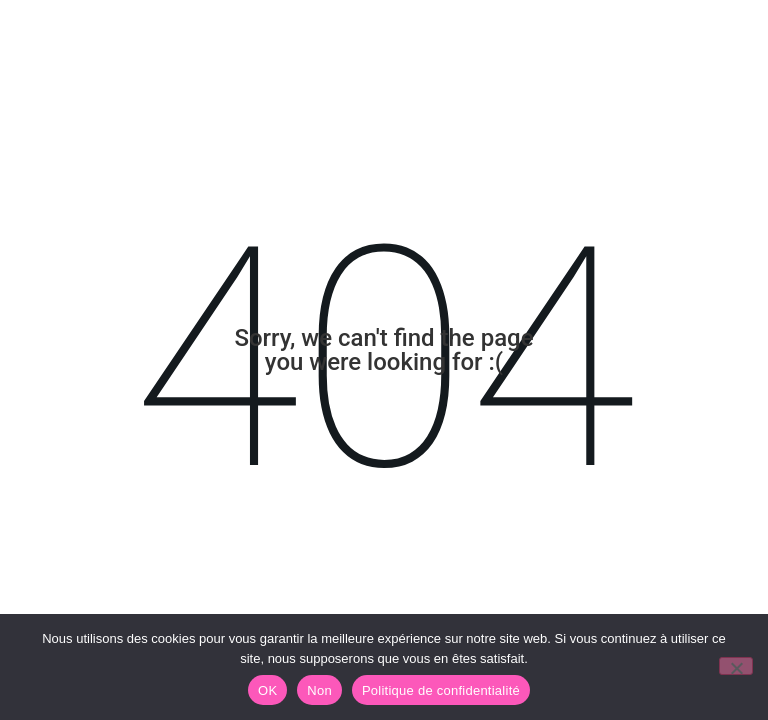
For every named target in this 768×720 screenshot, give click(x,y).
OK (267, 690)
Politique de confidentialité (441, 690)
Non (319, 690)
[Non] (736, 666)
